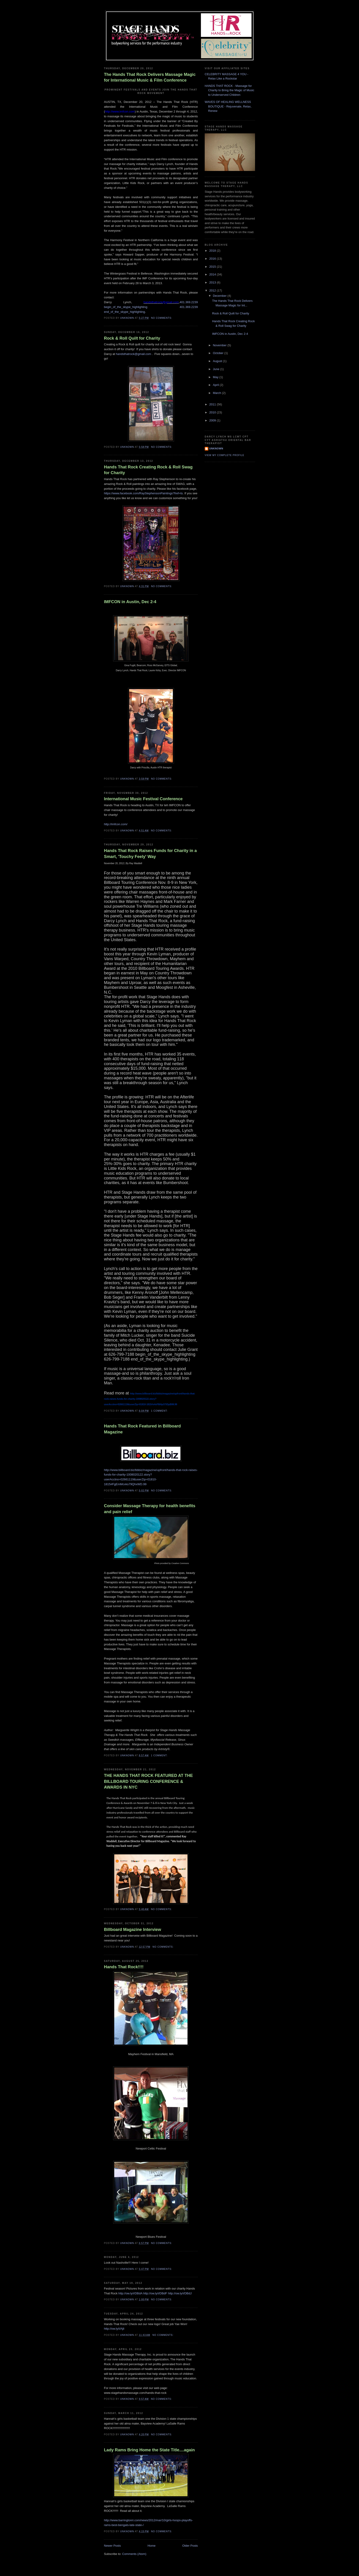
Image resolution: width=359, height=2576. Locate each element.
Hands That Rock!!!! (124, 1967)
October (218, 353)
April (216, 385)
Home (152, 2545)
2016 (213, 258)
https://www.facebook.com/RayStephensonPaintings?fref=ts (143, 493)
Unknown (216, 448)
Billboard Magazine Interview (132, 1929)
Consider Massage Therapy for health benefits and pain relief (149, 1509)
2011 (213, 404)
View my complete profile (224, 455)
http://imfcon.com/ (116, 824)
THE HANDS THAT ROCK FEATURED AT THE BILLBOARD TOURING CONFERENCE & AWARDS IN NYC (148, 1781)
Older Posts (190, 2545)
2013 (213, 282)
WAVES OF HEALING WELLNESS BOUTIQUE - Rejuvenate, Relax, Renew (228, 106)
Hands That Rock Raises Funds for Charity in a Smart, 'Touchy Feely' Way (150, 853)
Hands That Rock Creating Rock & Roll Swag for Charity (148, 470)
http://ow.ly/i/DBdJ (180, 2293)
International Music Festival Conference (143, 799)
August (218, 361)
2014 (213, 274)
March (217, 393)
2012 (213, 290)
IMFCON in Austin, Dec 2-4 (130, 601)
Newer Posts (112, 2545)
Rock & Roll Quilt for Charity (132, 338)
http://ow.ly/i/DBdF (155, 2293)
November (220, 345)
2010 (213, 412)
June (216, 369)
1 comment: (160, 1411)
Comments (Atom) (134, 2554)
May (216, 377)
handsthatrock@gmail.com (133, 354)
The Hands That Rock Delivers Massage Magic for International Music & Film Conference (150, 77)
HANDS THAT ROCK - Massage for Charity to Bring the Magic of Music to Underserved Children (229, 90)
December (220, 295)
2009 (213, 420)
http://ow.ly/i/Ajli (114, 2328)
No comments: (162, 318)
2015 (213, 266)
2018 (213, 250)
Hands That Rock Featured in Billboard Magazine (142, 1429)
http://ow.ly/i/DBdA (130, 2293)
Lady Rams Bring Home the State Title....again (149, 2450)
